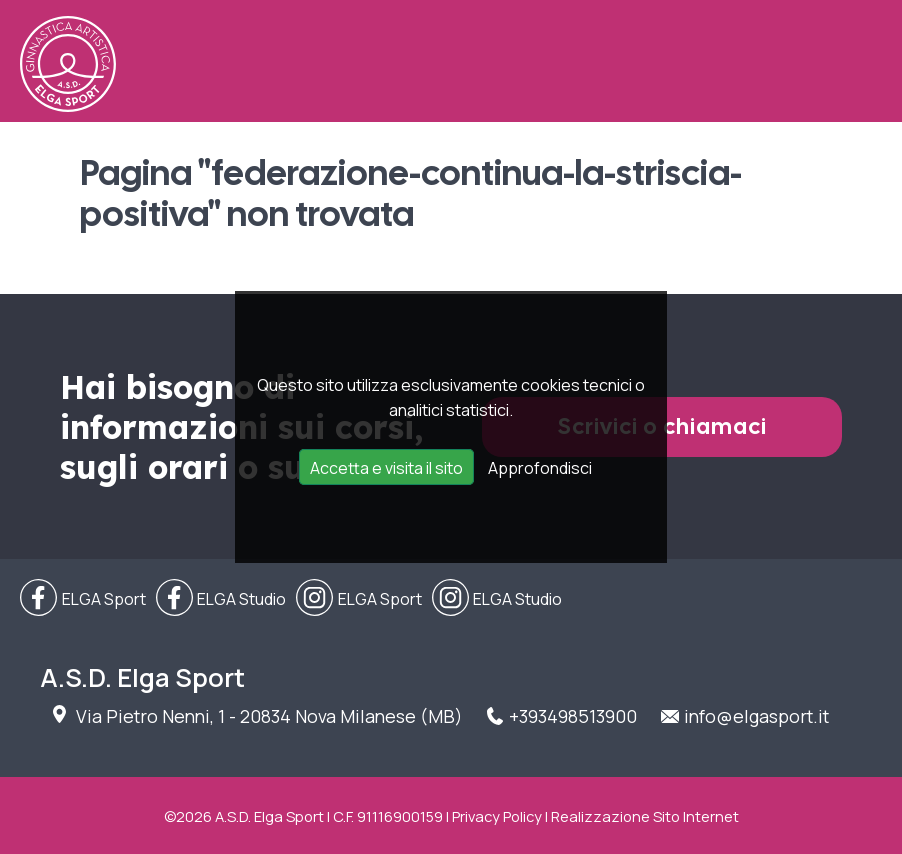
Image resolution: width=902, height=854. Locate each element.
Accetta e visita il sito (386, 468)
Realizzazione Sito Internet (645, 816)
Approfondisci (540, 468)
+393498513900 (573, 716)
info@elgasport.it (756, 716)
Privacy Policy (497, 816)
